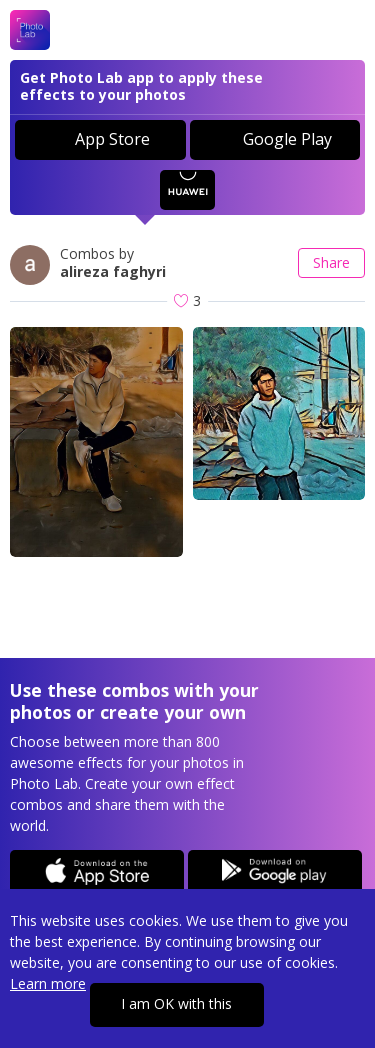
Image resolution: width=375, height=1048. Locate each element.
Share (331, 262)
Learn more (48, 983)
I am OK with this (176, 1003)
